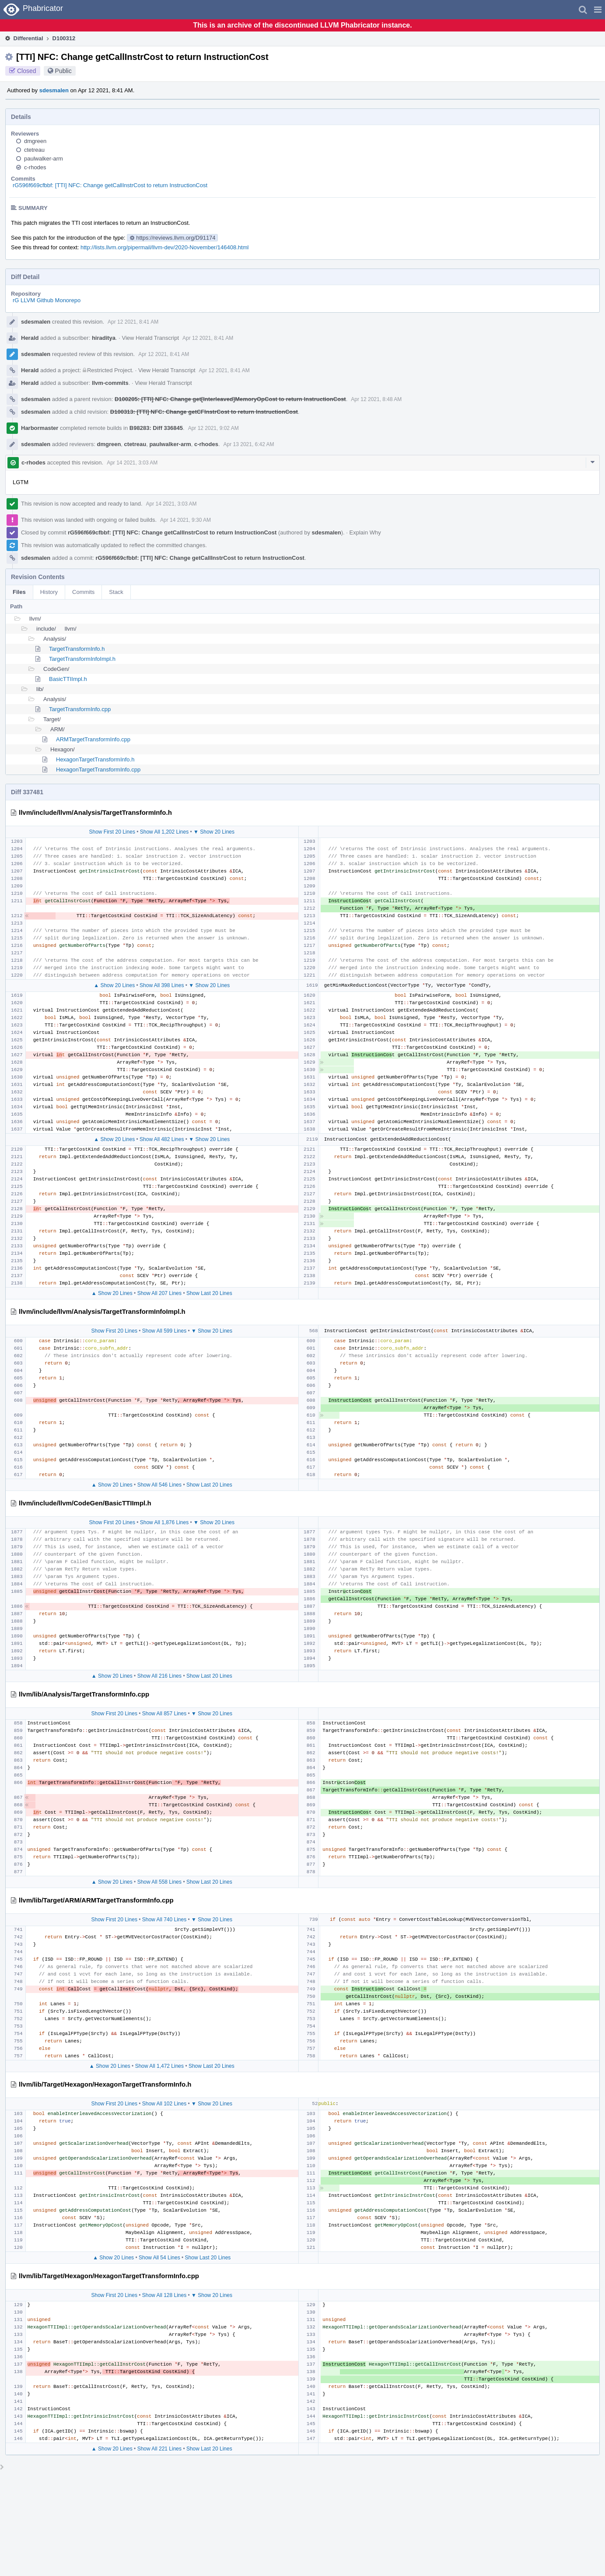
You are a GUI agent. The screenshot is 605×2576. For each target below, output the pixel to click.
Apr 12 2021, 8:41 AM (133, 322)
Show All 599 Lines (164, 1331)
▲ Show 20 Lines (114, 985)
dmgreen (35, 141)
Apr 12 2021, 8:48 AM (376, 399)
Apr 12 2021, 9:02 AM (213, 428)
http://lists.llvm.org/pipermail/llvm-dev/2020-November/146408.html (164, 247)
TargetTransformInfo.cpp (80, 709)
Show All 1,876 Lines (164, 1522)
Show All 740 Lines (164, 1919)
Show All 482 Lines (162, 1139)
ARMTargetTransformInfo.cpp (93, 739)
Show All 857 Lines (164, 1713)
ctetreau (34, 150)
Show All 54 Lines (159, 2258)
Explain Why (365, 532)
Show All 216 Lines (159, 1676)
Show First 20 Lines (112, 832)
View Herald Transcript (150, 338)
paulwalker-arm (43, 158)
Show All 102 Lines (164, 2104)
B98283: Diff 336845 (156, 428)
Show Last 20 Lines (209, 1293)
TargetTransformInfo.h (77, 649)
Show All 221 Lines (159, 2449)
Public (63, 70)
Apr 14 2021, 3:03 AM (132, 463)
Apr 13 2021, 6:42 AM (249, 444)
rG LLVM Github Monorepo (46, 300)
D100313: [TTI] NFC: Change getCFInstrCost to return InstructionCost (204, 411)
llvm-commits (110, 383)
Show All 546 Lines (159, 1485)
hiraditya (103, 338)
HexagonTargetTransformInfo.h (95, 759)
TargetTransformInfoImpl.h (82, 659)
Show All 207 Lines (159, 1293)
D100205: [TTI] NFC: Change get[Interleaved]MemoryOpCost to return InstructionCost (230, 399)
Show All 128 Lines (164, 2295)
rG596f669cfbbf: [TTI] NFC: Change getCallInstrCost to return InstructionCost (110, 185)
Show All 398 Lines (162, 985)
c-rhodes (35, 167)
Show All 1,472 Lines (159, 2066)
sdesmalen (54, 90)
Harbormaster (39, 428)
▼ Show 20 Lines (213, 832)
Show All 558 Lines (159, 1882)
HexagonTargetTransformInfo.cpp (98, 769)
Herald (29, 338)
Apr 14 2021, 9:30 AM (185, 520)
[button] (598, 9)
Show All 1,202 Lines (164, 832)
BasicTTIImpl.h (68, 679)
